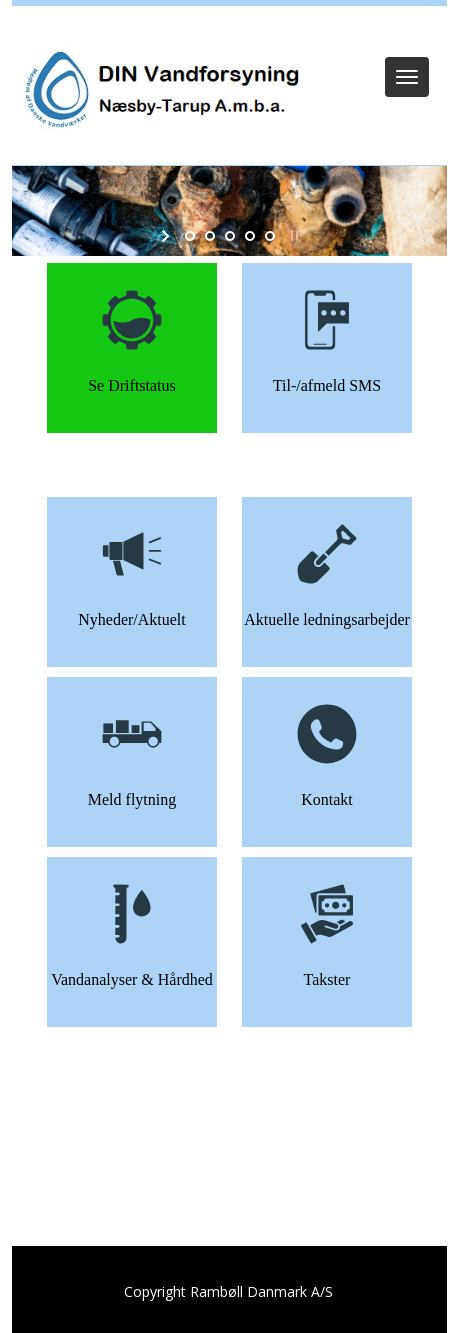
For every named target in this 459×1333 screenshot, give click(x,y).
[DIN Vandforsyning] (157, 90)
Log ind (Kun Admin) (230, 32)
